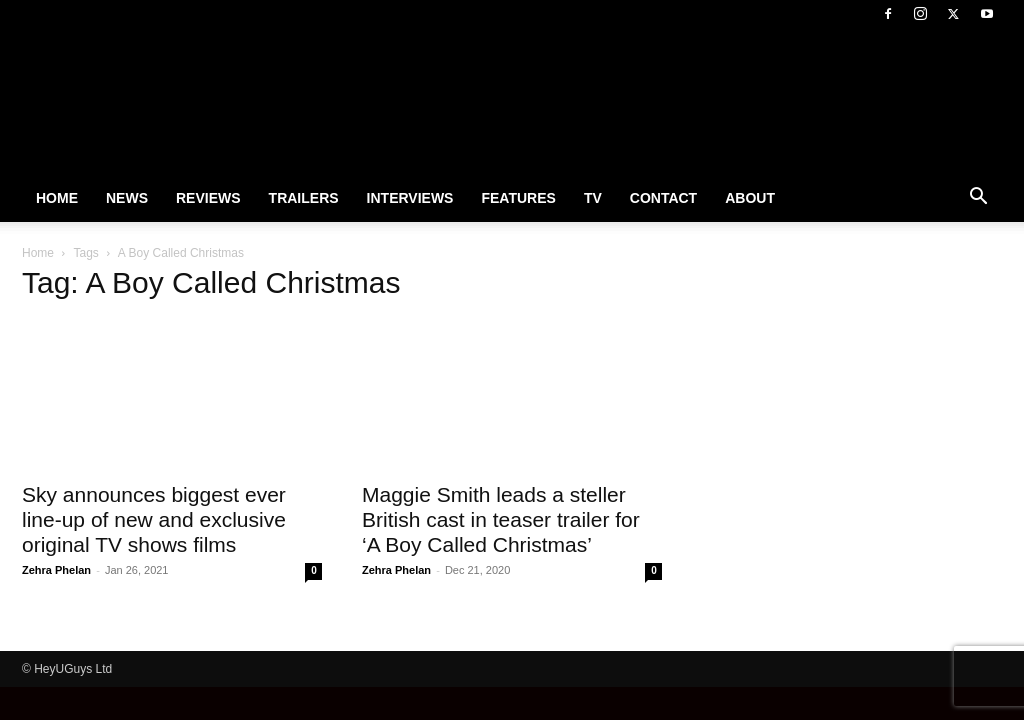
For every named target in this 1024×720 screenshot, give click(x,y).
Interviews (410, 198)
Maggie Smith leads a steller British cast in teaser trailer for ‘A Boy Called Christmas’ (501, 519)
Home (57, 198)
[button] (978, 199)
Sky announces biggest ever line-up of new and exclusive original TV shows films (154, 519)
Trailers (304, 198)
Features (518, 198)
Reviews (208, 198)
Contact (663, 198)
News (127, 198)
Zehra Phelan (56, 570)
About (750, 198)
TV (593, 198)
